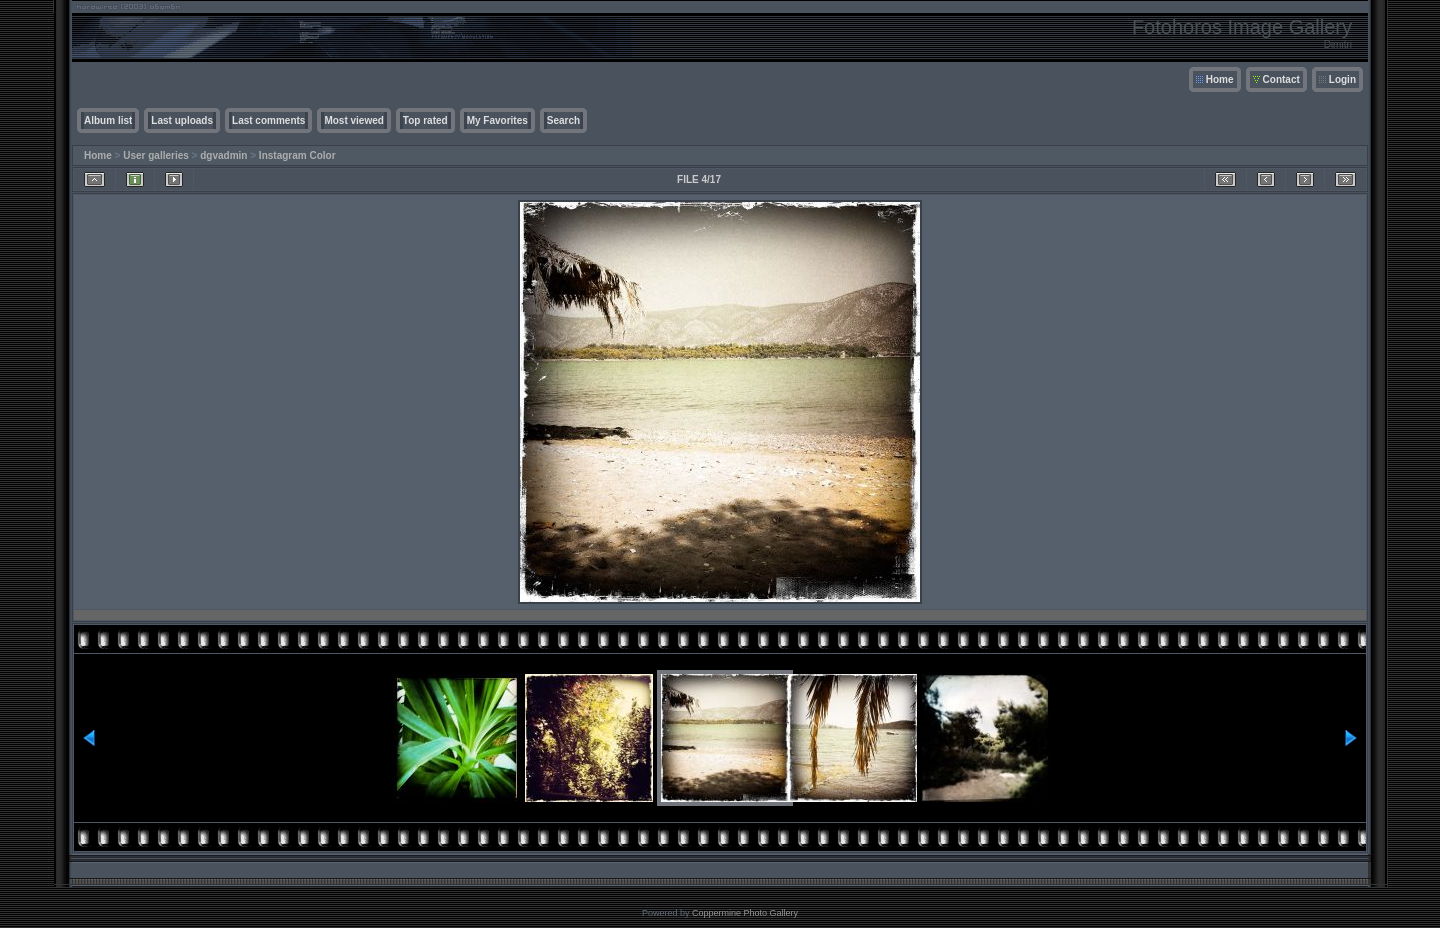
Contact (1281, 79)
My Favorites (497, 120)
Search (563, 120)
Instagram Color (297, 155)
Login (1342, 79)
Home (1220, 79)
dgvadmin (223, 155)
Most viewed (353, 120)
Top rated (425, 120)
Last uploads (182, 120)
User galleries (156, 155)
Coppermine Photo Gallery (745, 913)
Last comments (268, 120)
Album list (108, 120)
